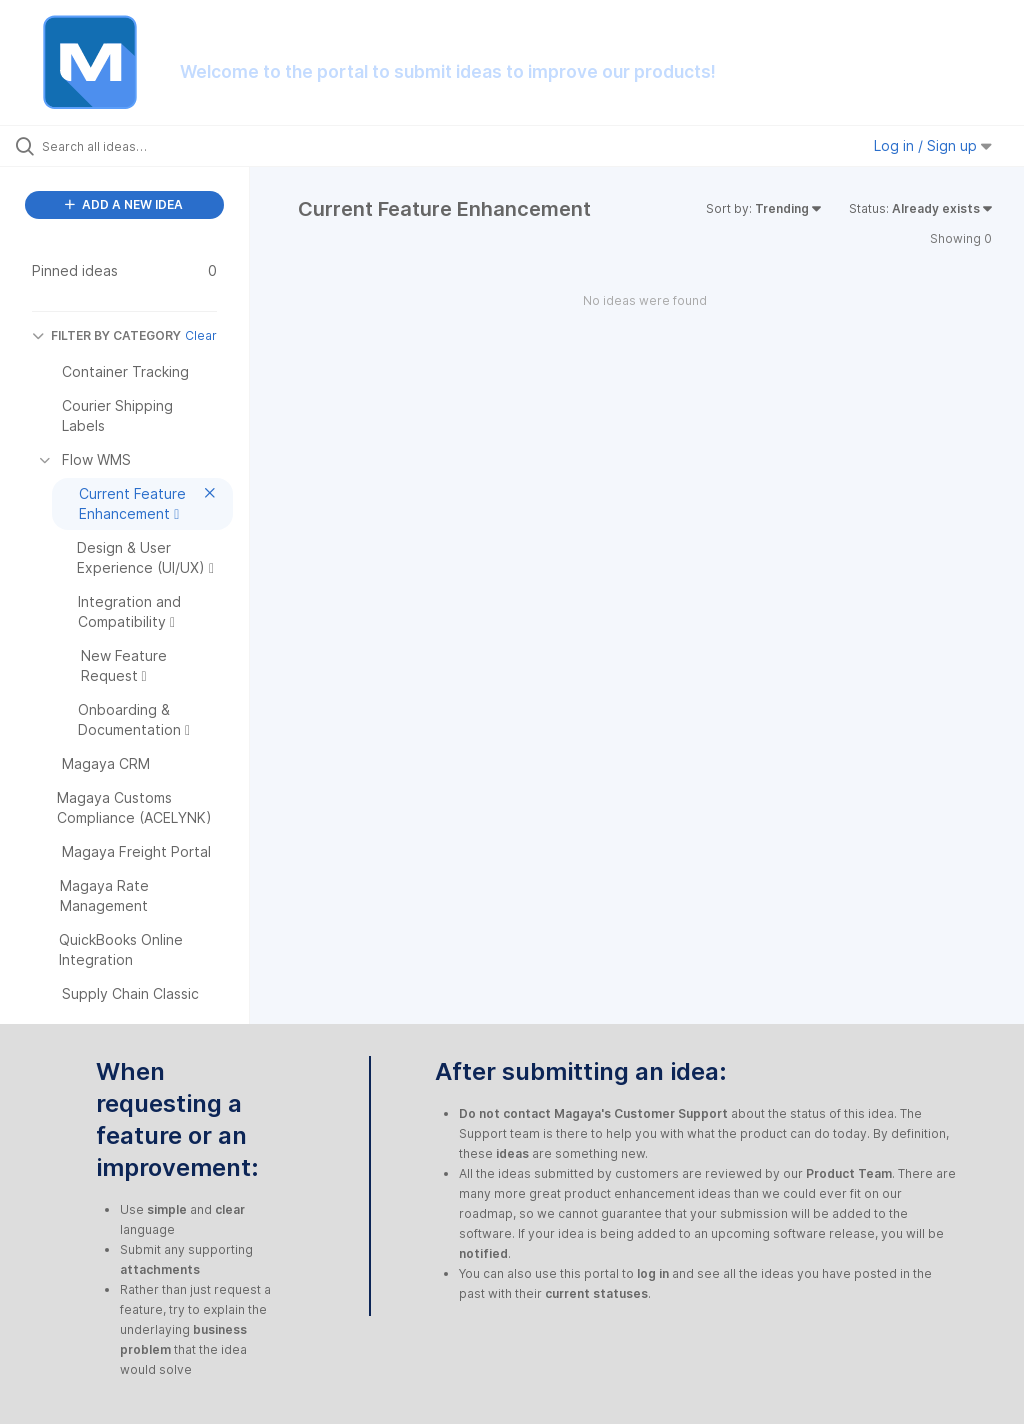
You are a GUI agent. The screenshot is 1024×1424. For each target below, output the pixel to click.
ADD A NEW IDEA (124, 204)
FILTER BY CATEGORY (106, 335)
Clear (201, 335)
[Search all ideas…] (135, 146)
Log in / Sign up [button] (933, 145)
